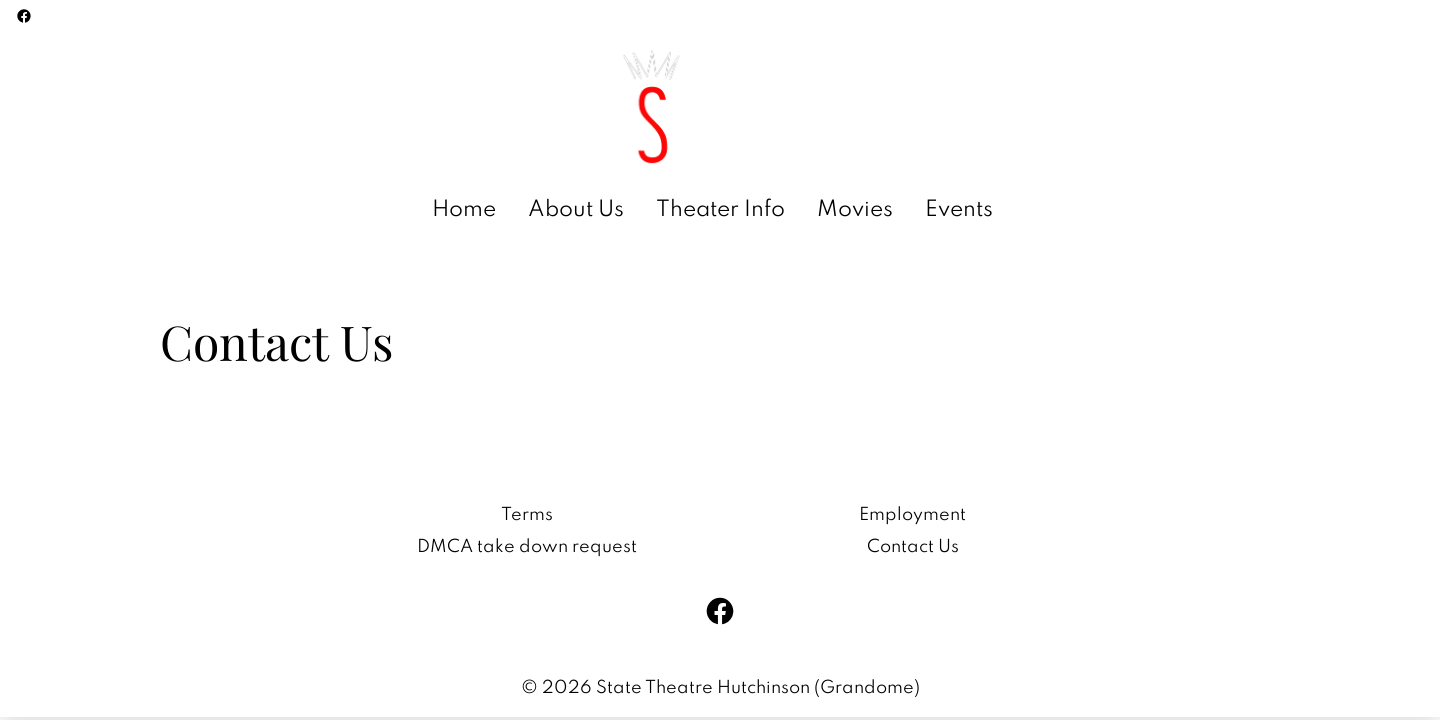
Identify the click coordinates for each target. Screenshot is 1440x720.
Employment (912, 515)
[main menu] (712, 210)
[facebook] (24, 16)
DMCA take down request (527, 547)
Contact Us (913, 547)
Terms (527, 515)
